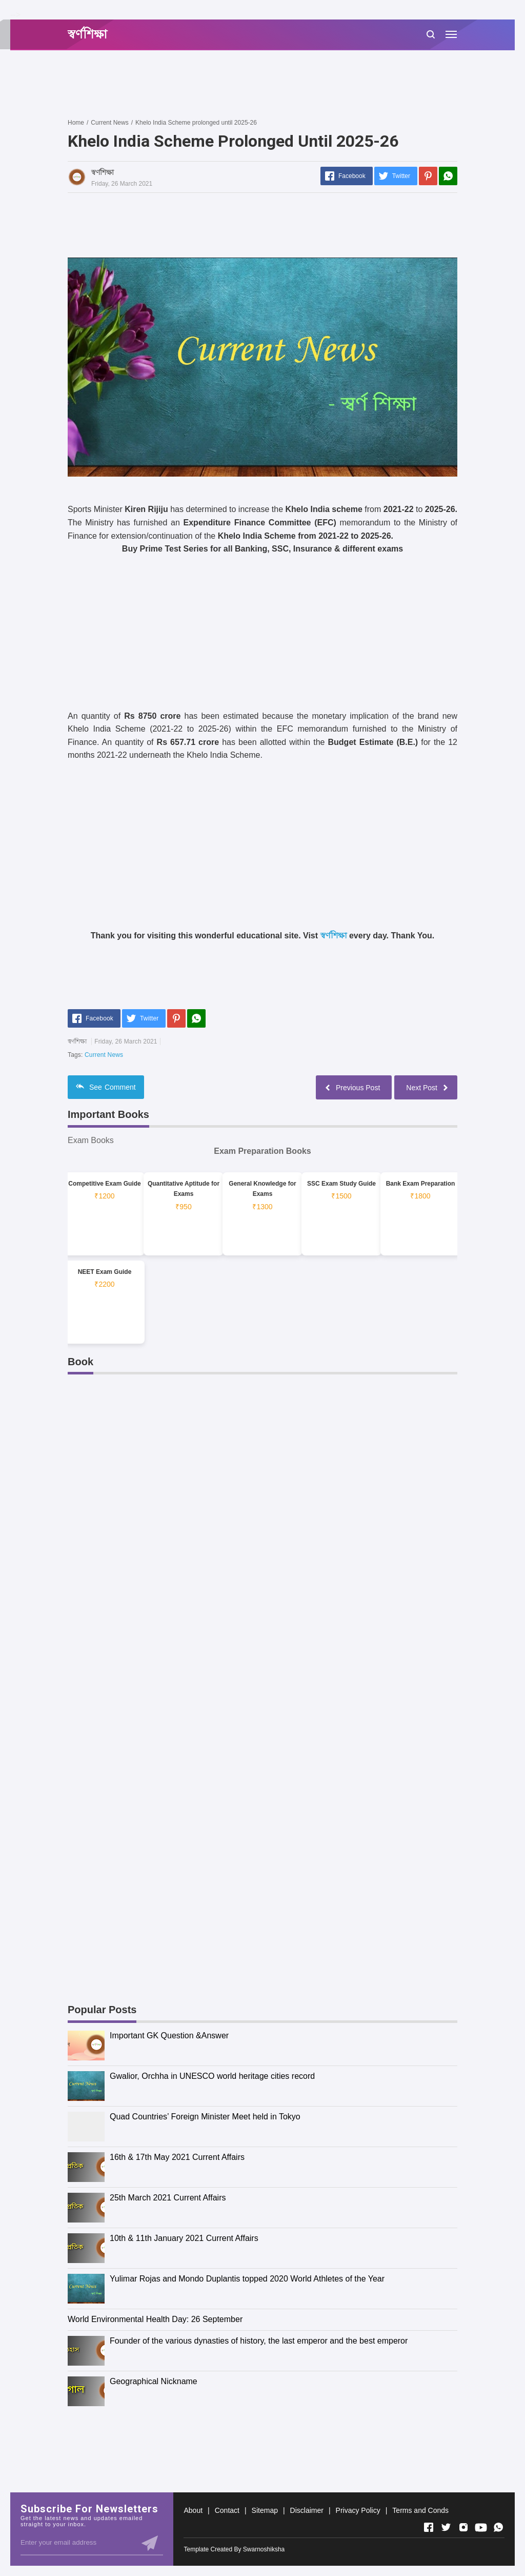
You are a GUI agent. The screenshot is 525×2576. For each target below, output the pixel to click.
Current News (104, 1054)
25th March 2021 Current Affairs (168, 2197)
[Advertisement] (254, 84)
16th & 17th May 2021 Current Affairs (177, 2157)
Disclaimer (307, 2510)
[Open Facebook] (428, 2527)
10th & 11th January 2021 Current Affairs (184, 2238)
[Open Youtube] (481, 2527)
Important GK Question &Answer (169, 2035)
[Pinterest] (428, 176)
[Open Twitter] (446, 2527)
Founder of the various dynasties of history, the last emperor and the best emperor (259, 2340)
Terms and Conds (420, 2510)
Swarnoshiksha (264, 2549)
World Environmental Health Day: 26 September (155, 2319)
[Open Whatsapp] (498, 2527)
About (193, 2510)
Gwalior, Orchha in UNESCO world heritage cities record (212, 2076)
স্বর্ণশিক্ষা (333, 935)
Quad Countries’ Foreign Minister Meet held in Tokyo (205, 2116)
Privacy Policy (358, 2510)
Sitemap (265, 2510)
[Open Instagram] (463, 2527)
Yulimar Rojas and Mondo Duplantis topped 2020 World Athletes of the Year (247, 2278)
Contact (227, 2510)
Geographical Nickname (153, 2381)
